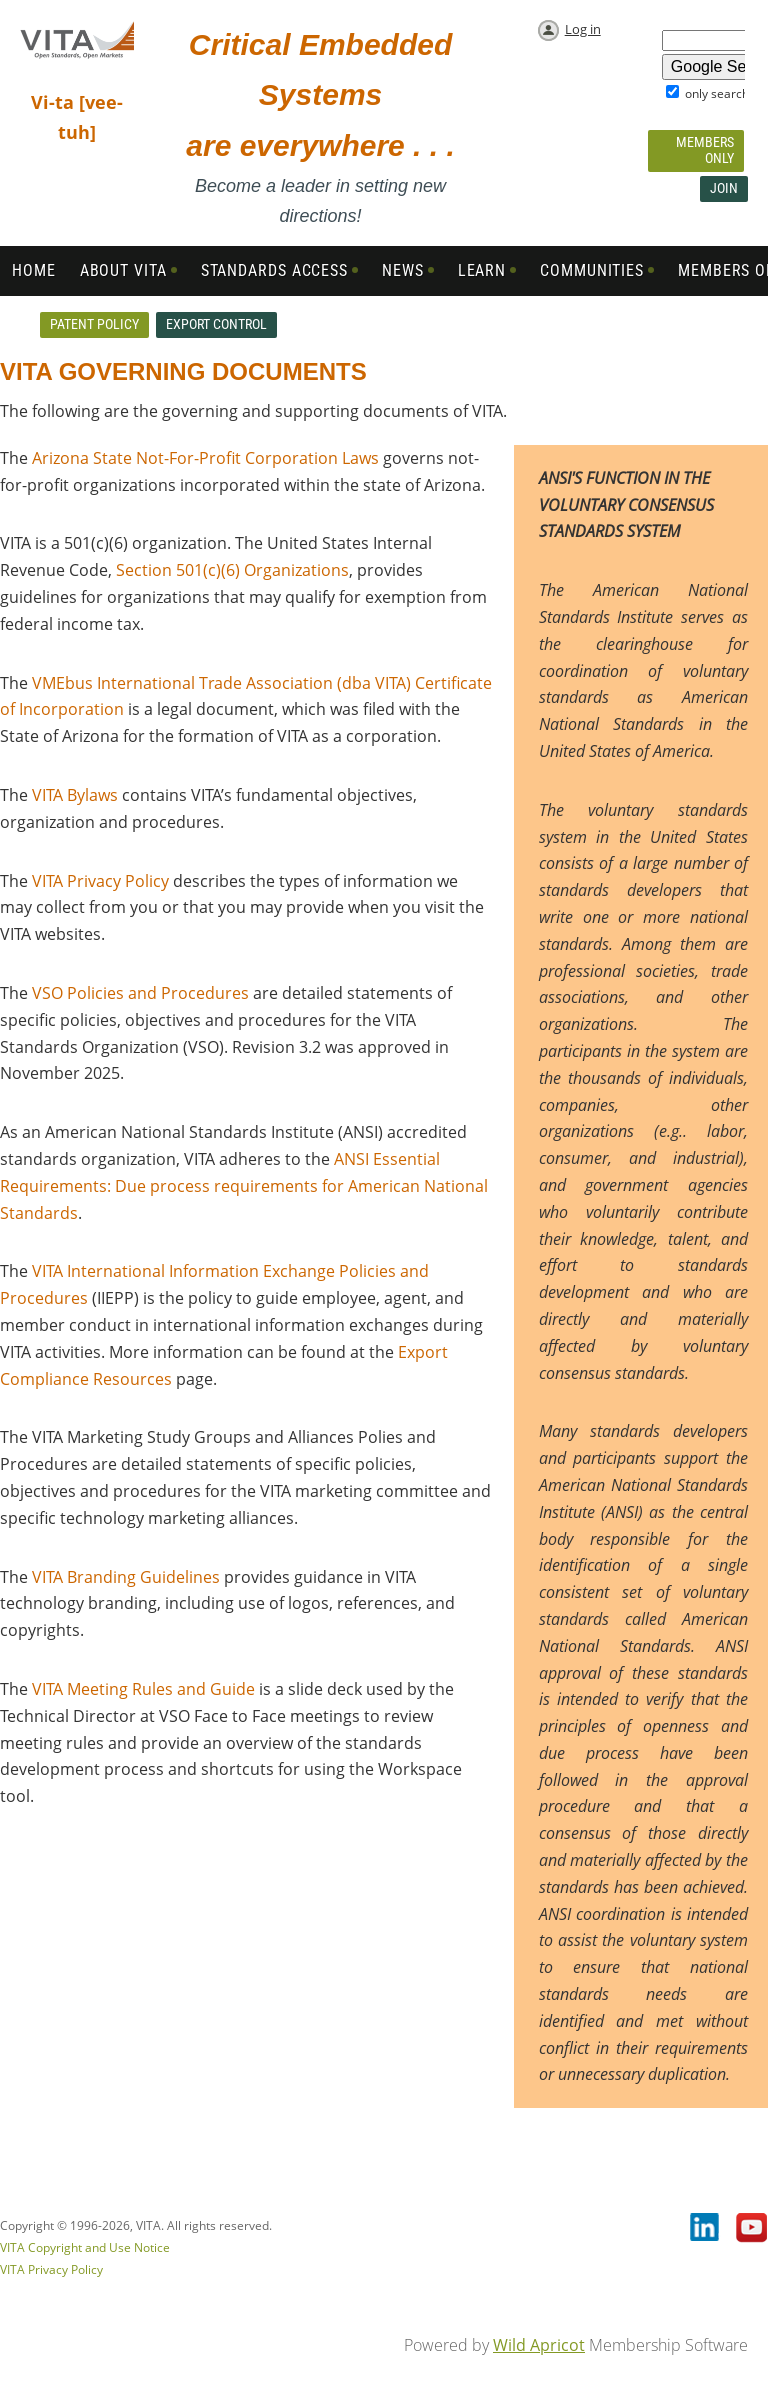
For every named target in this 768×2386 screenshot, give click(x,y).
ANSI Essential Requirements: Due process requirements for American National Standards (244, 1186)
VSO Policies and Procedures (140, 993)
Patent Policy (94, 324)
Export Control (216, 324)
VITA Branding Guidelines (126, 1577)
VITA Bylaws (75, 795)
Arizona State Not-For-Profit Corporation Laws (205, 458)
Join (724, 188)
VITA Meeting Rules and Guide (143, 1689)
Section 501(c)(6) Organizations (232, 570)
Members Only (705, 150)
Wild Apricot (539, 2345)
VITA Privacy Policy (100, 881)
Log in (583, 29)
